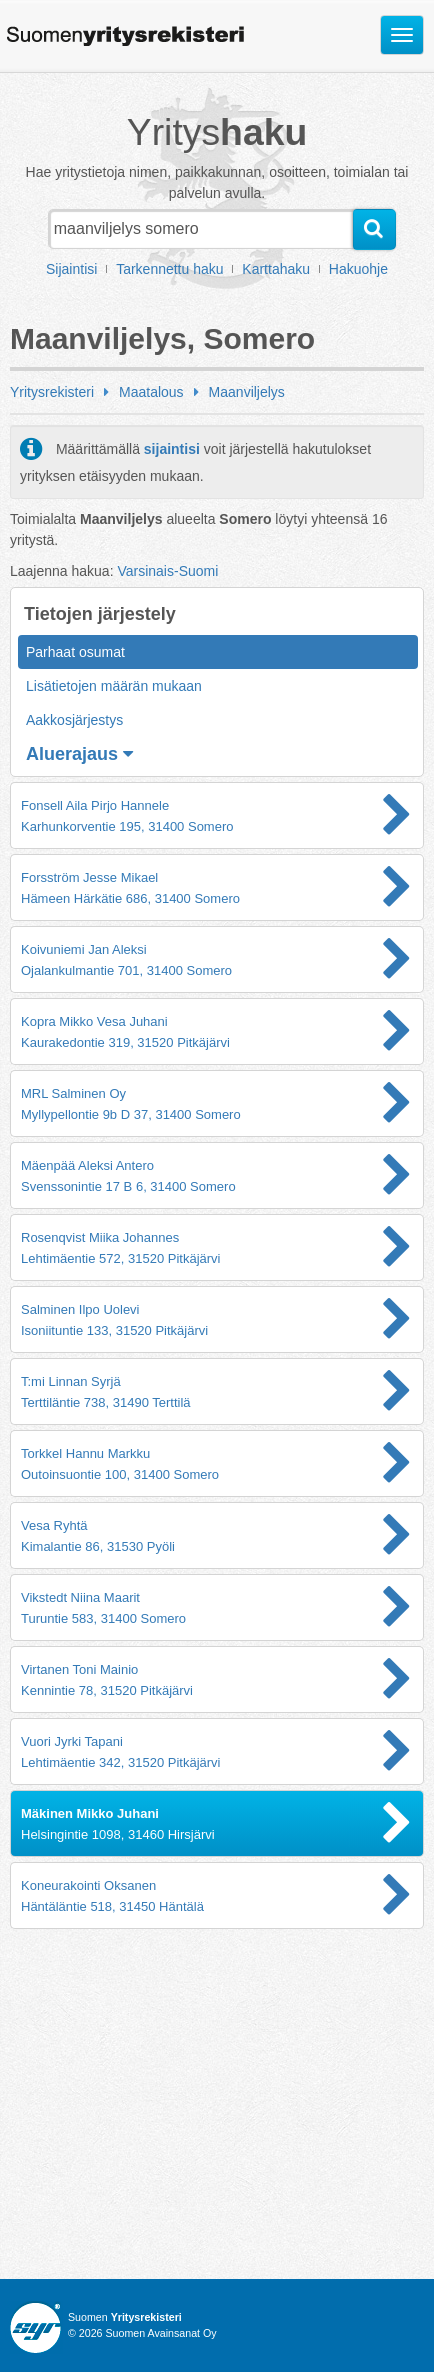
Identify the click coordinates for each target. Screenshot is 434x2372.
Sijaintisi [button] (71, 269)
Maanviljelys (247, 392)
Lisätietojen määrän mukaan (114, 686)
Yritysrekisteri (52, 392)
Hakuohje (358, 269)
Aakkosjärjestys (74, 720)
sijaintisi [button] (172, 449)
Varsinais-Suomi (167, 571)
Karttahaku (276, 269)
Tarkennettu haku (169, 269)
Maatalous (151, 392)
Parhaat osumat (75, 652)
